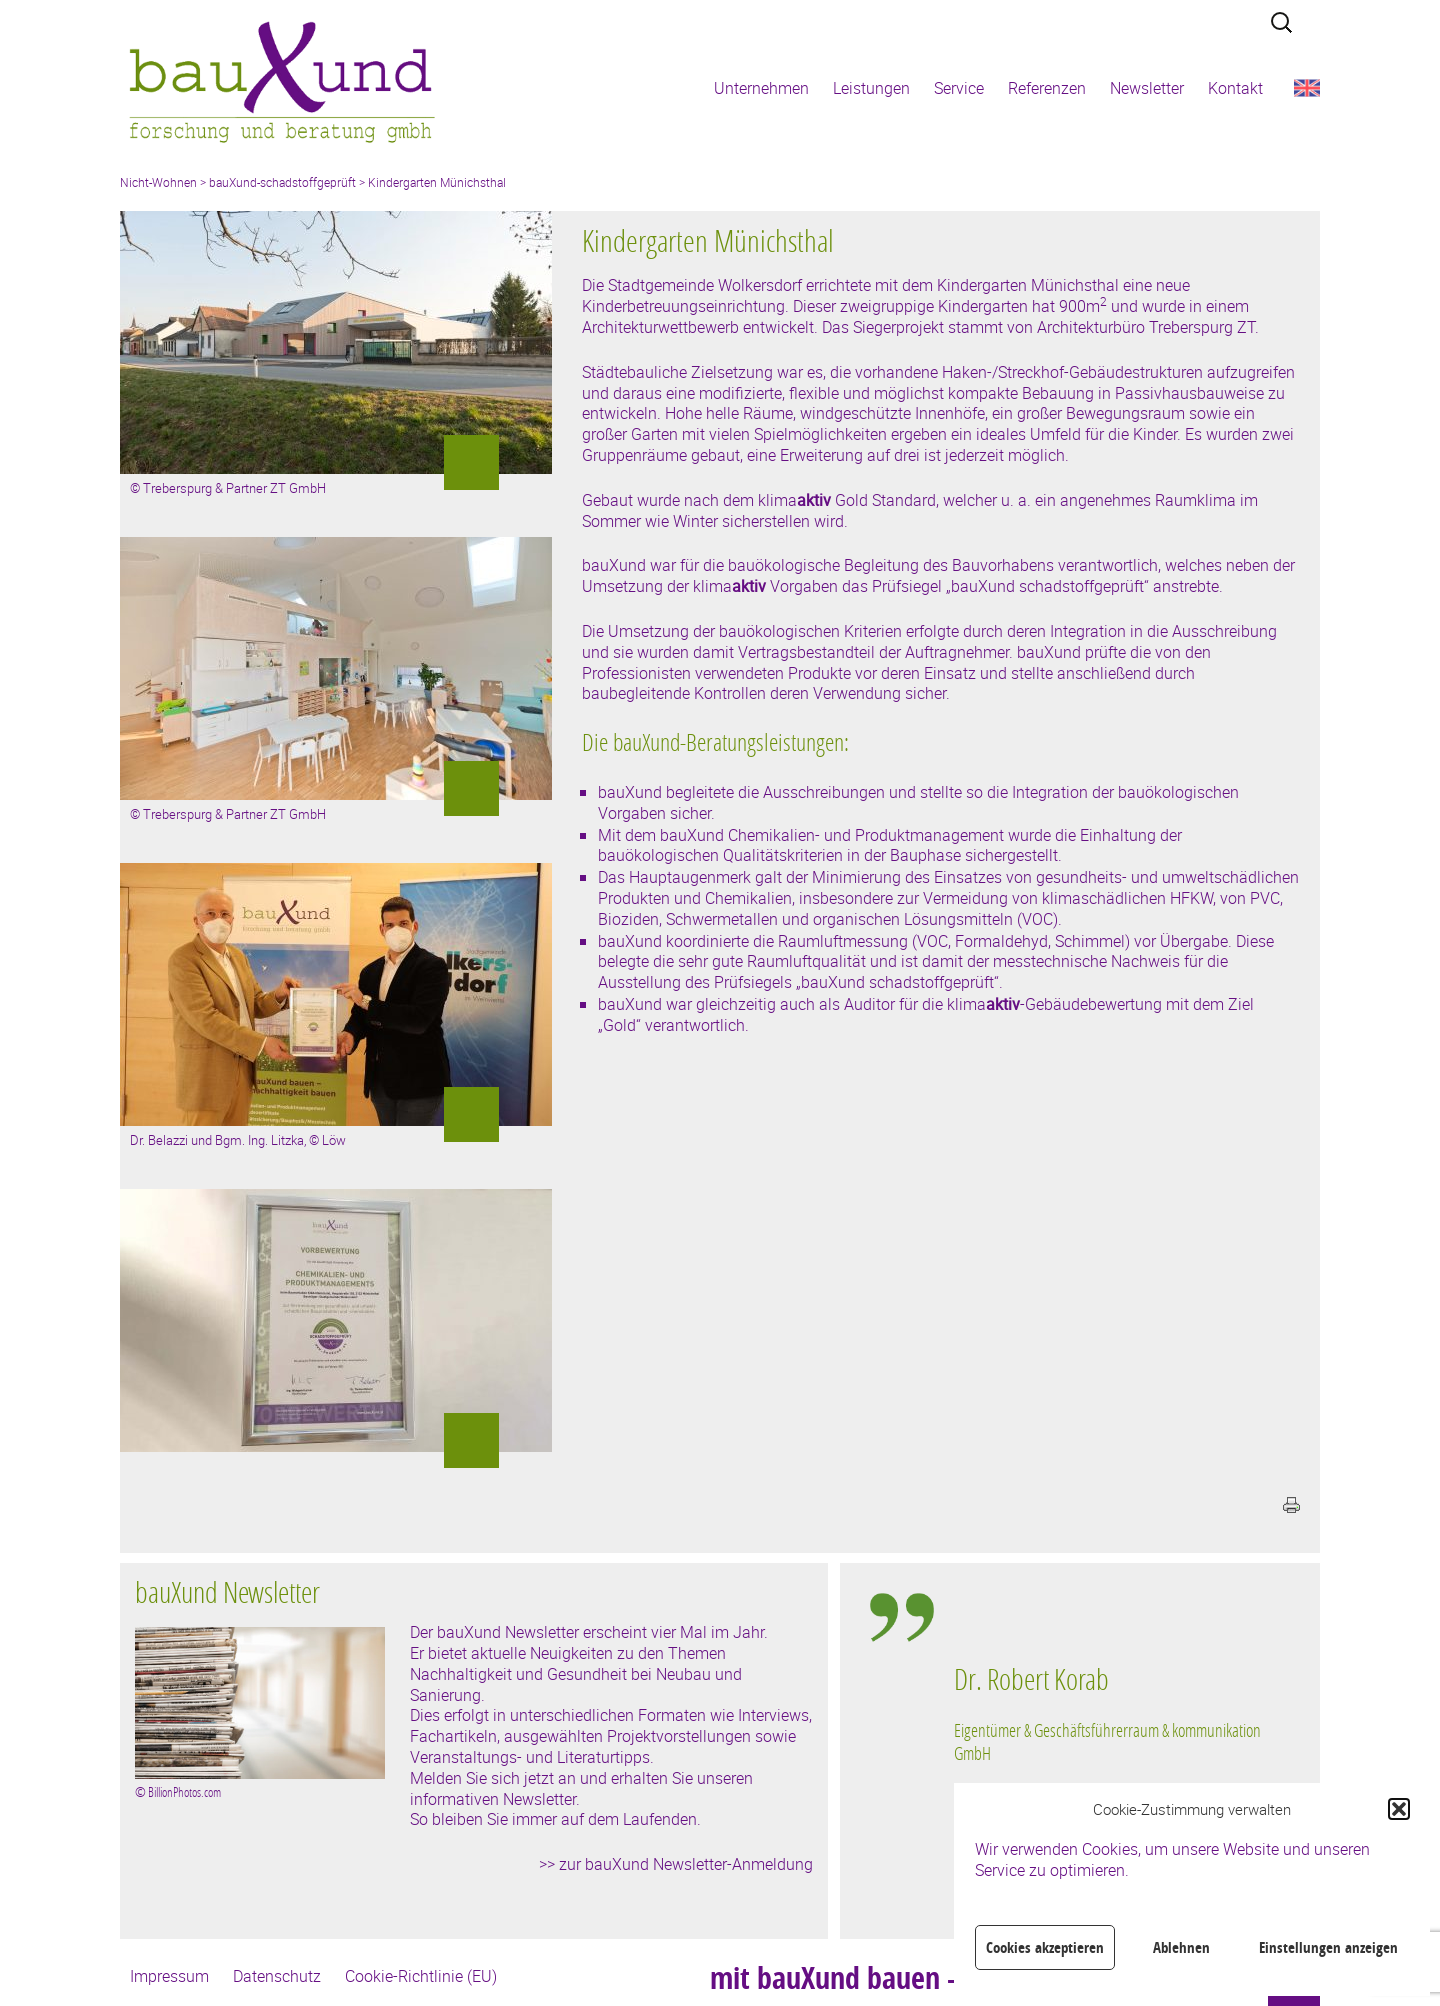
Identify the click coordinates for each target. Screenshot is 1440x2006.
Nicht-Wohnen (158, 182)
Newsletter (1147, 88)
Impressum (169, 1976)
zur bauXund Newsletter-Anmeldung (686, 1864)
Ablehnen (1181, 1947)
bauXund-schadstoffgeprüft (282, 182)
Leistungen (871, 88)
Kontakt (1235, 88)
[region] (1114, 1765)
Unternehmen (761, 88)
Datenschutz (277, 1976)
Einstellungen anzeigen (1328, 1947)
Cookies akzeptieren (1045, 1947)
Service (959, 88)
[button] (1399, 1809)
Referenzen (1047, 88)
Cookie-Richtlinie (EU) (421, 1976)
